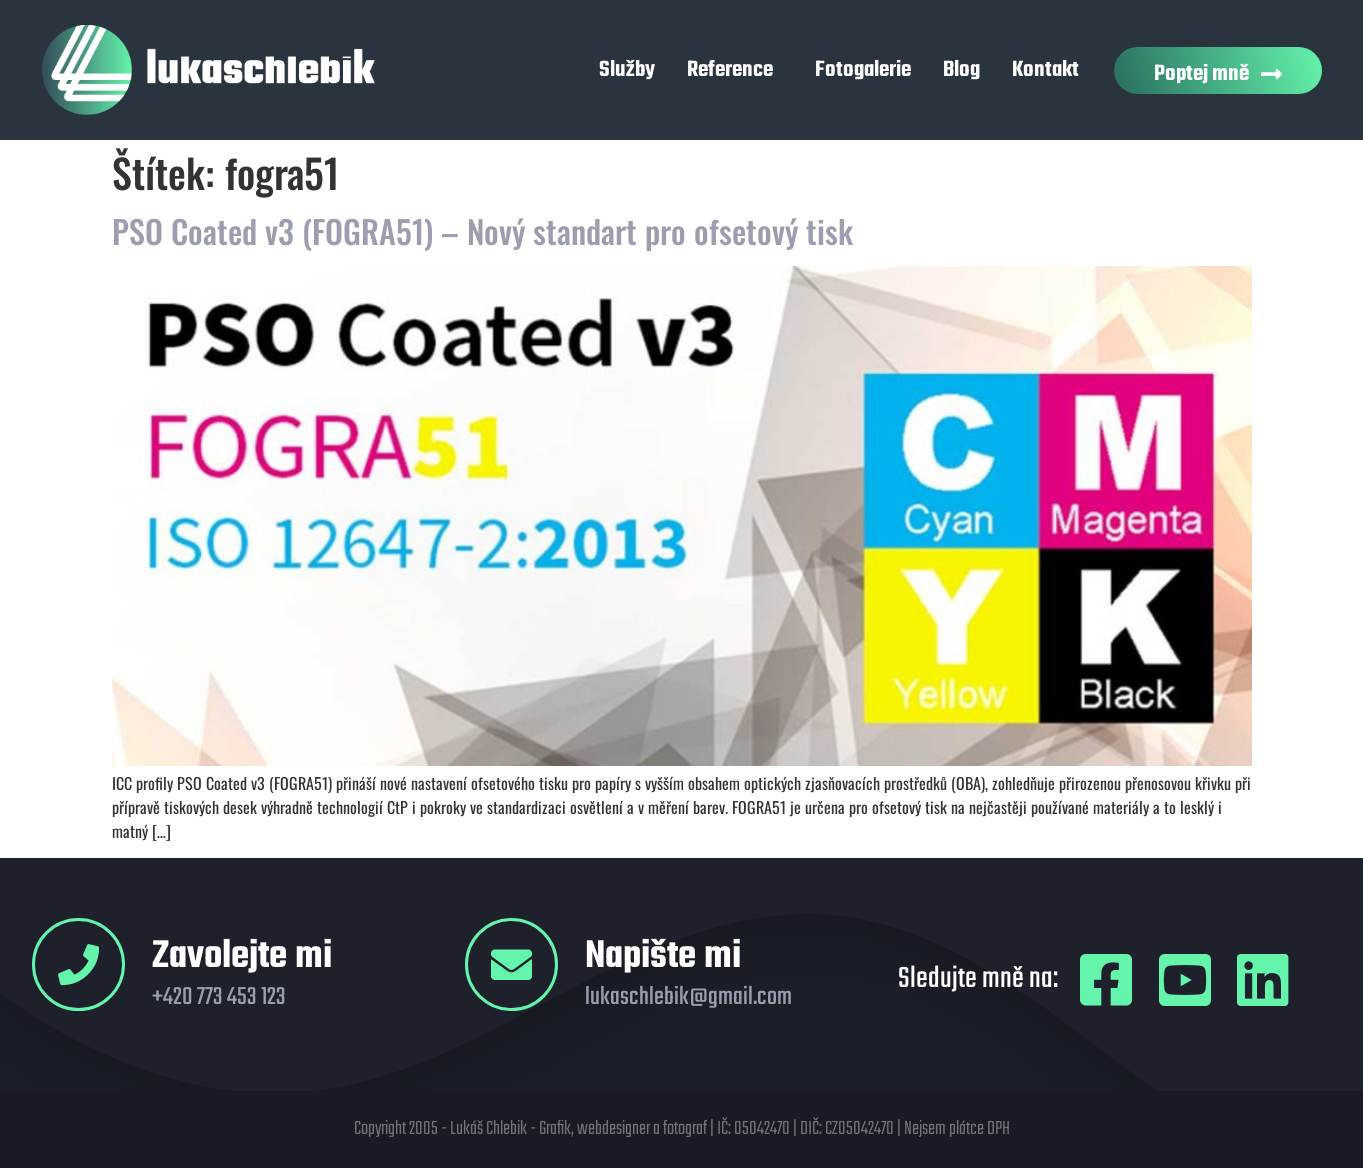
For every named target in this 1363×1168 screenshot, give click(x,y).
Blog (961, 70)
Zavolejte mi (242, 957)
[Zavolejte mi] (78, 964)
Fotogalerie (863, 70)
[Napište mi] (511, 964)
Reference (735, 70)
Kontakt (1045, 70)
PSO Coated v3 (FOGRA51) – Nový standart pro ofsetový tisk (482, 230)
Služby (627, 70)
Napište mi (663, 957)
